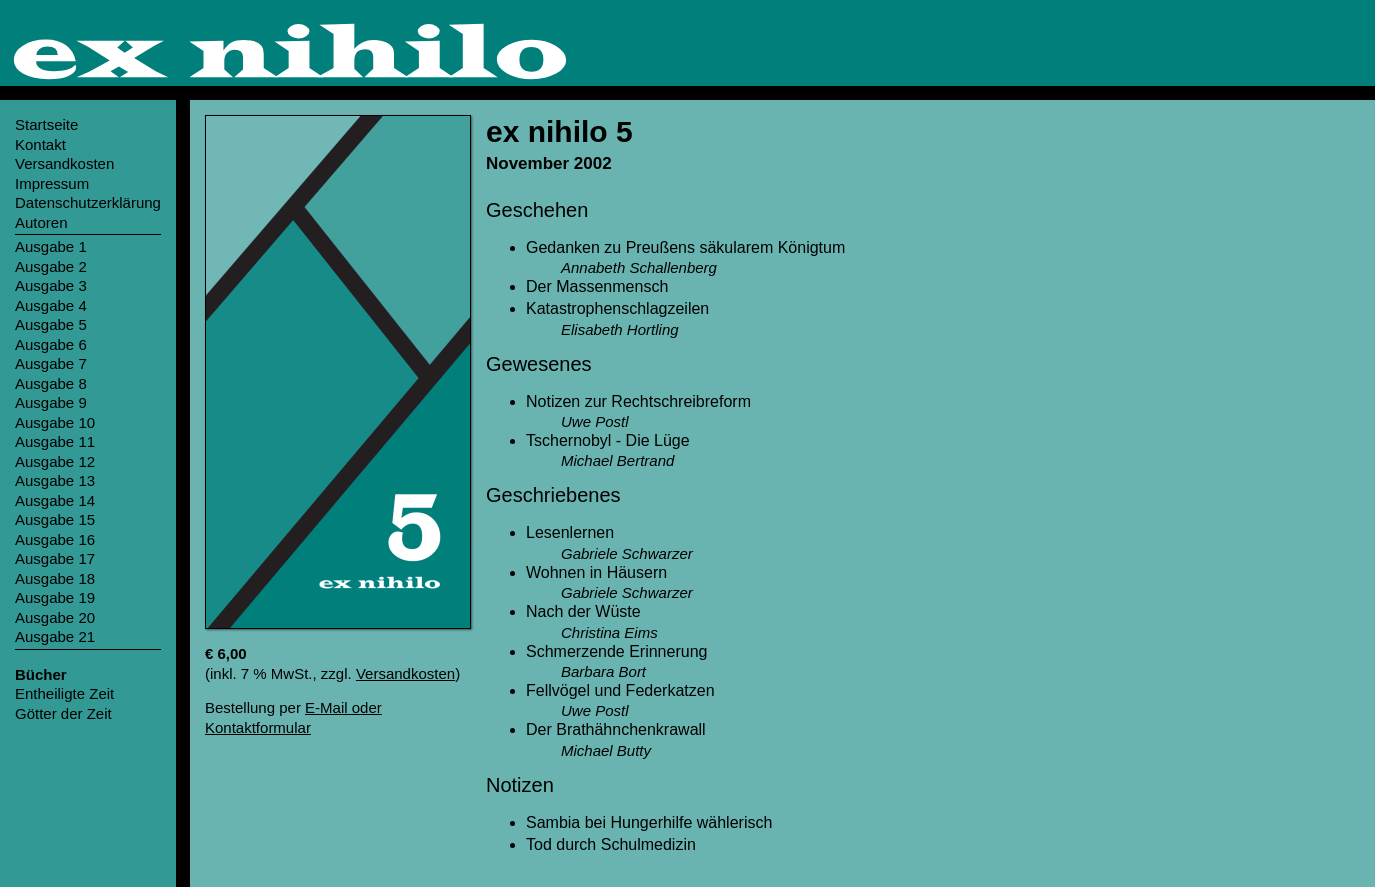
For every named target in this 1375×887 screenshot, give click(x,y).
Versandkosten (405, 673)
